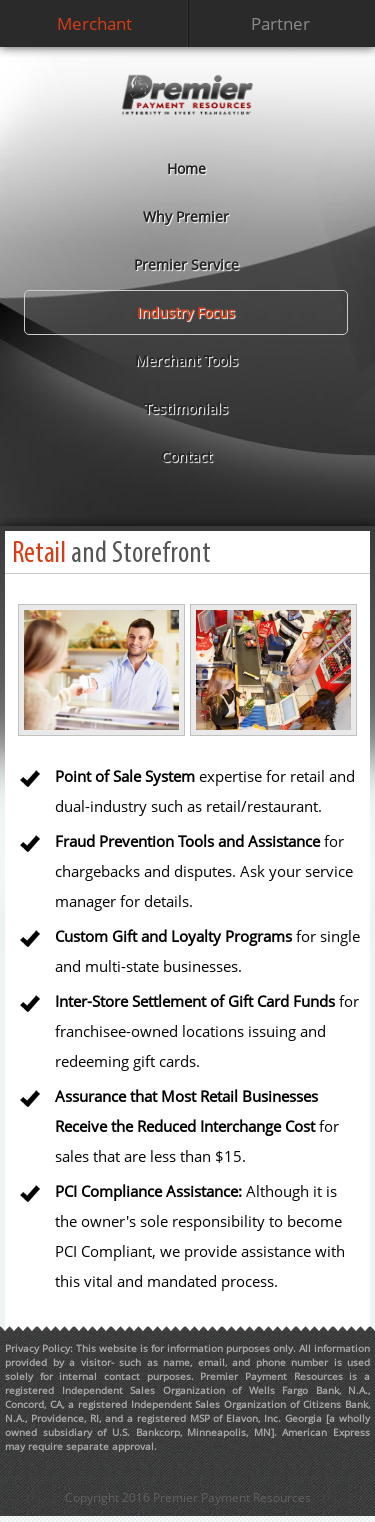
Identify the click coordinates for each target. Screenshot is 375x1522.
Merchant (94, 23)
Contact (186, 456)
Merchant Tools (186, 360)
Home (186, 168)
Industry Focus (186, 312)
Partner (280, 23)
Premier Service (186, 264)
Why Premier (186, 216)
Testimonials (186, 408)
